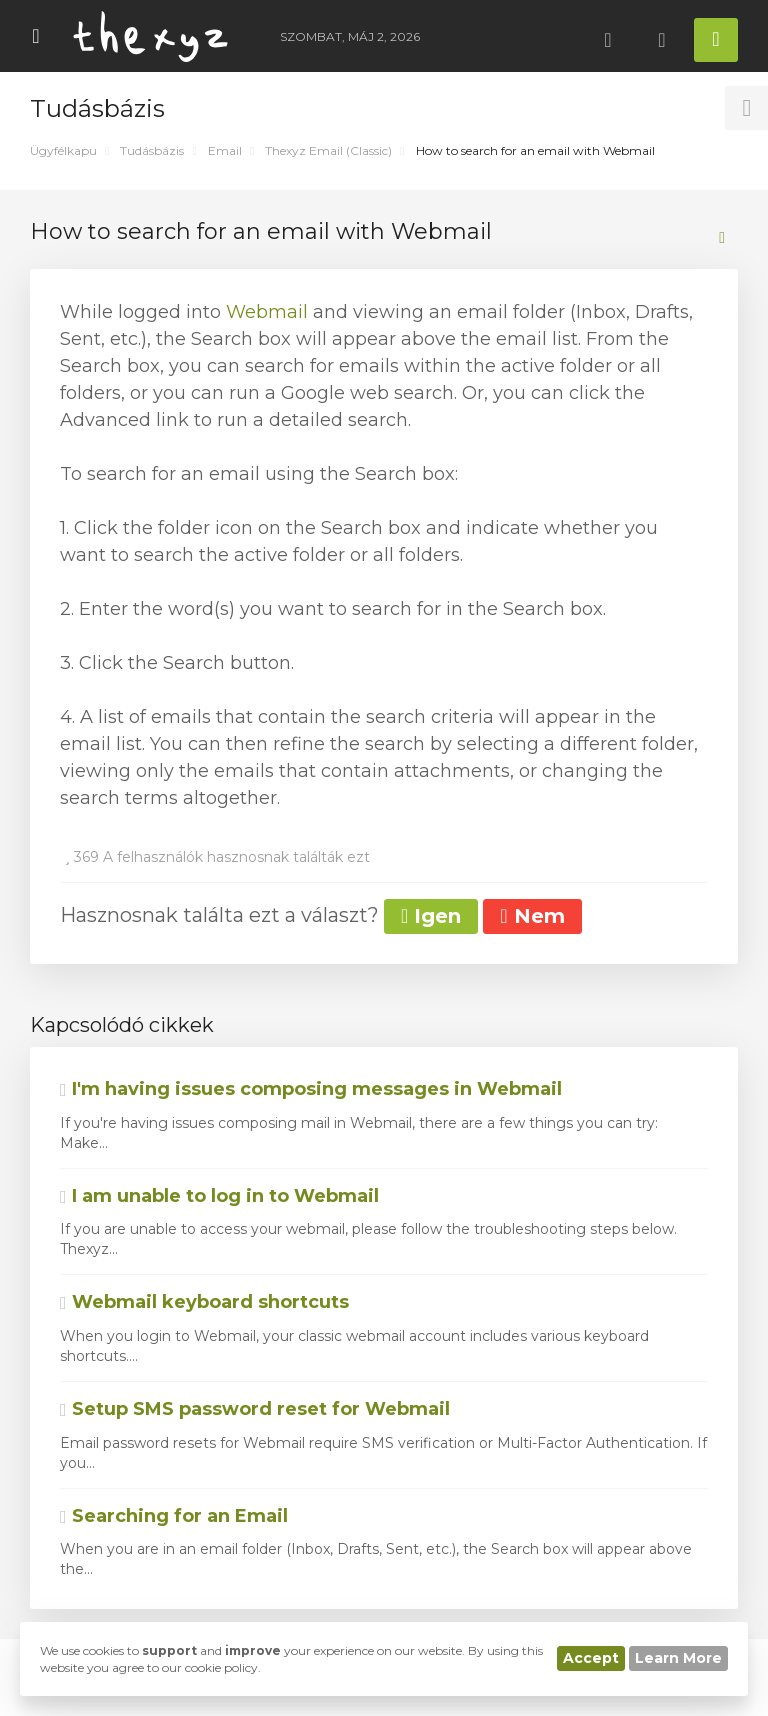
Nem (532, 916)
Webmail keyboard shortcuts (204, 1302)
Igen (431, 916)
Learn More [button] (678, 1658)
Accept (591, 1658)
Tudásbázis (152, 150)
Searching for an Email (174, 1516)
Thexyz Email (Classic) (328, 150)
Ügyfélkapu (63, 150)
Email (225, 150)
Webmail (267, 312)
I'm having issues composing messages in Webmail (311, 1089)
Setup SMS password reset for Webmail (255, 1409)
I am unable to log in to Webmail (219, 1196)
